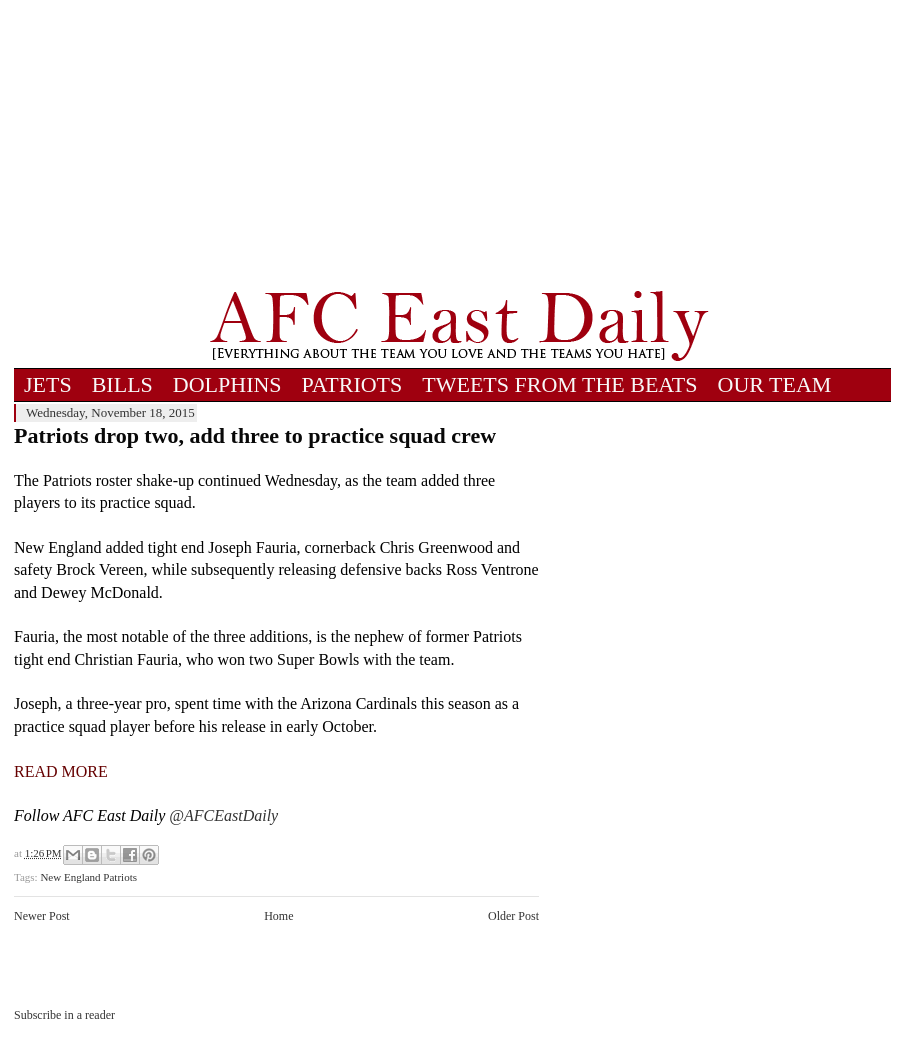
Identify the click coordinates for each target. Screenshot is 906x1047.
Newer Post (42, 916)
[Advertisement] (459, 145)
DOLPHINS (227, 384)
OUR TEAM (775, 384)
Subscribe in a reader (64, 1015)
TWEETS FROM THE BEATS (559, 384)
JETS (48, 384)
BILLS (122, 384)
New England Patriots (88, 877)
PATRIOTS (352, 384)
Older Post (513, 916)
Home (278, 916)
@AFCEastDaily (223, 815)
